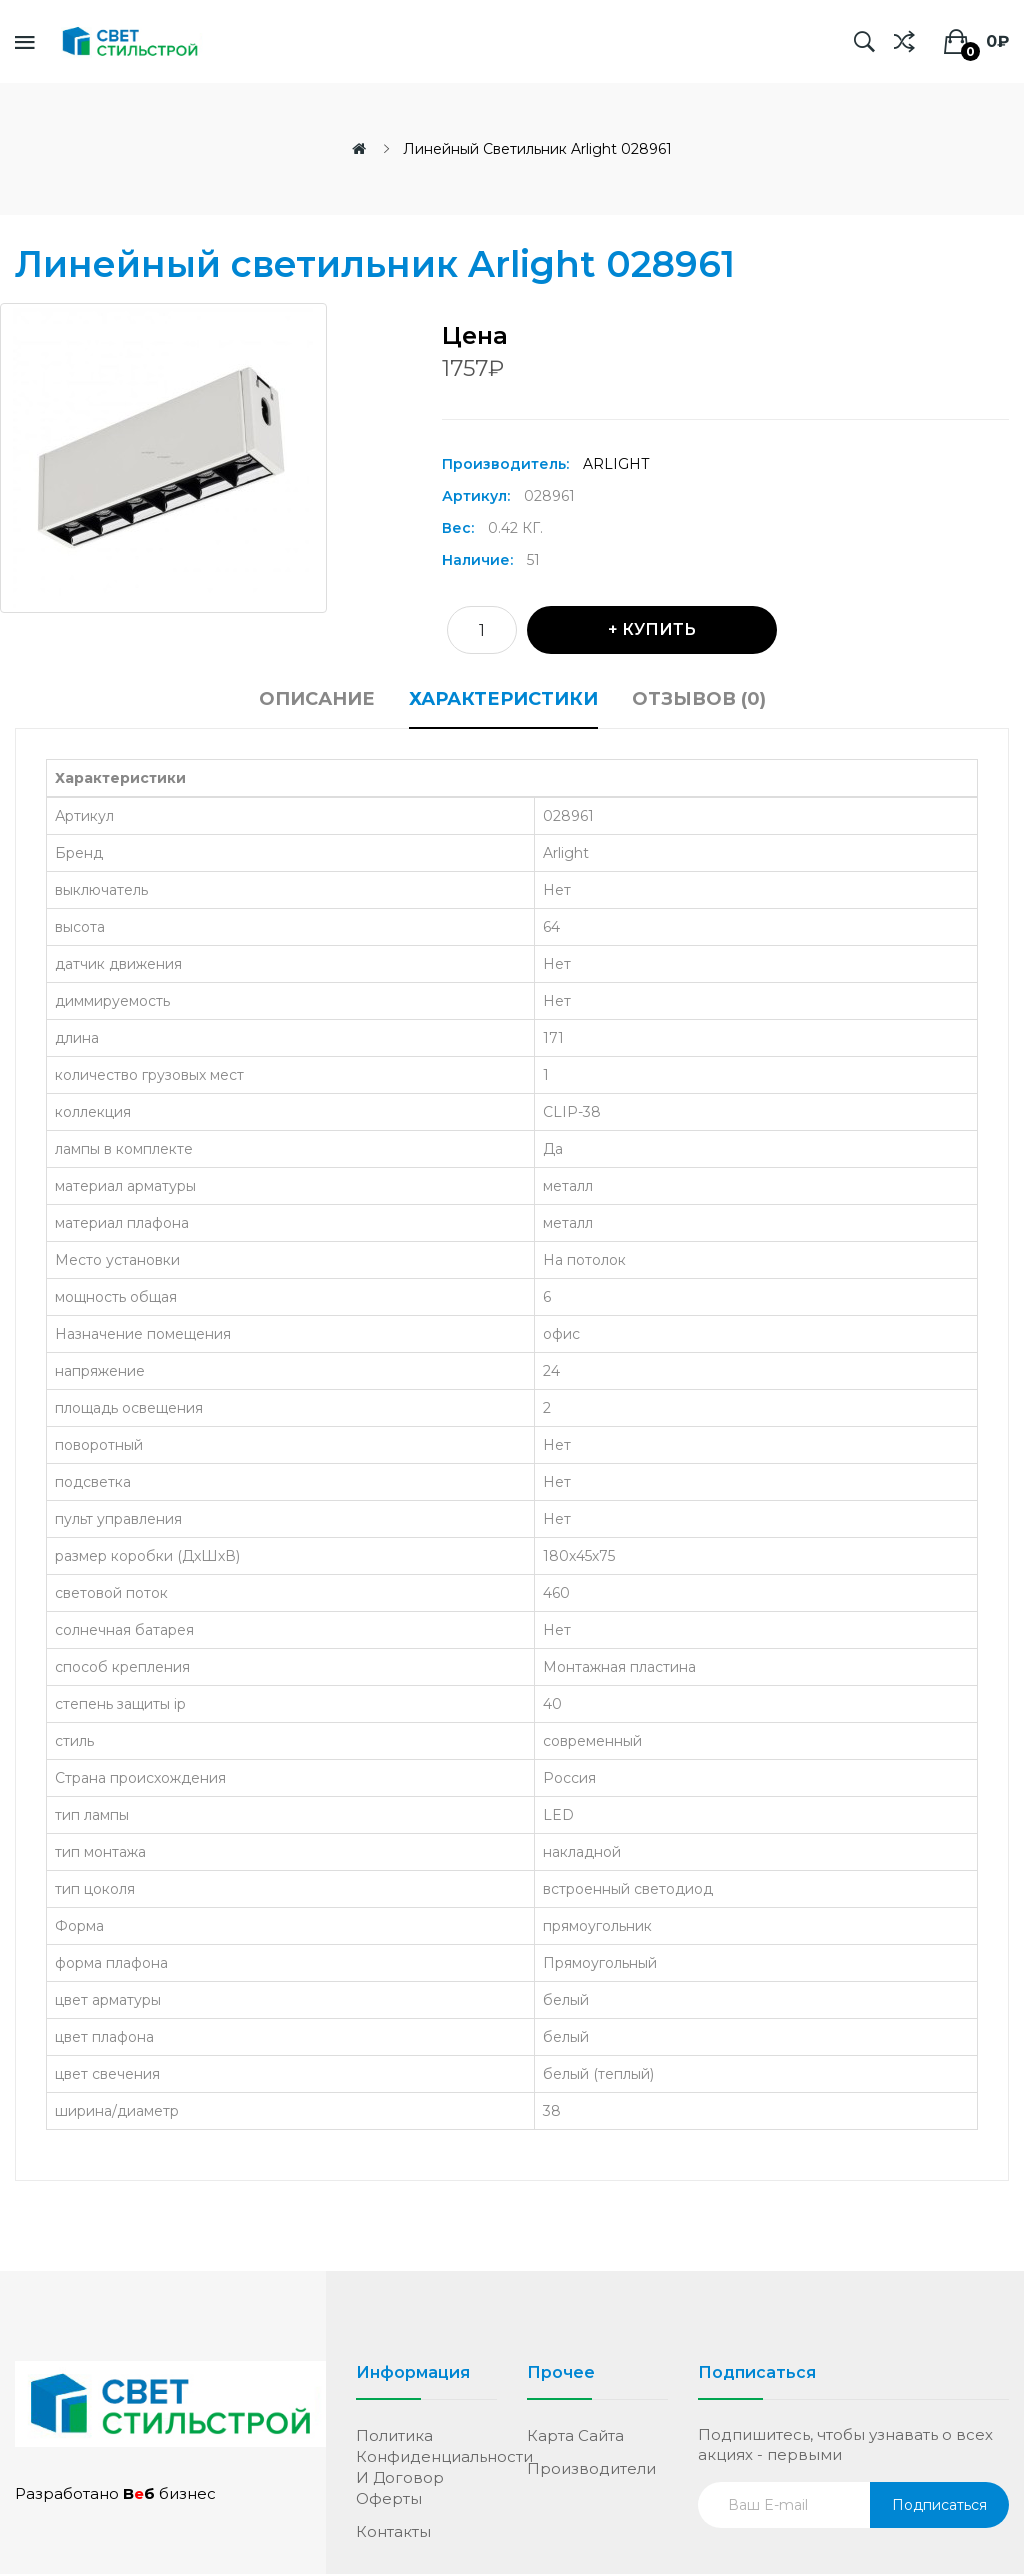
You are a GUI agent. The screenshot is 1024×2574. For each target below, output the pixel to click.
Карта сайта (575, 2435)
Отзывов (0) (699, 699)
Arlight (616, 464)
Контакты (393, 2531)
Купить (659, 629)
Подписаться (939, 2505)
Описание (317, 699)
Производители (591, 2468)
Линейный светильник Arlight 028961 (537, 149)
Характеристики (503, 699)
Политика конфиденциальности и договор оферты (426, 2467)
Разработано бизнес (115, 2493)
